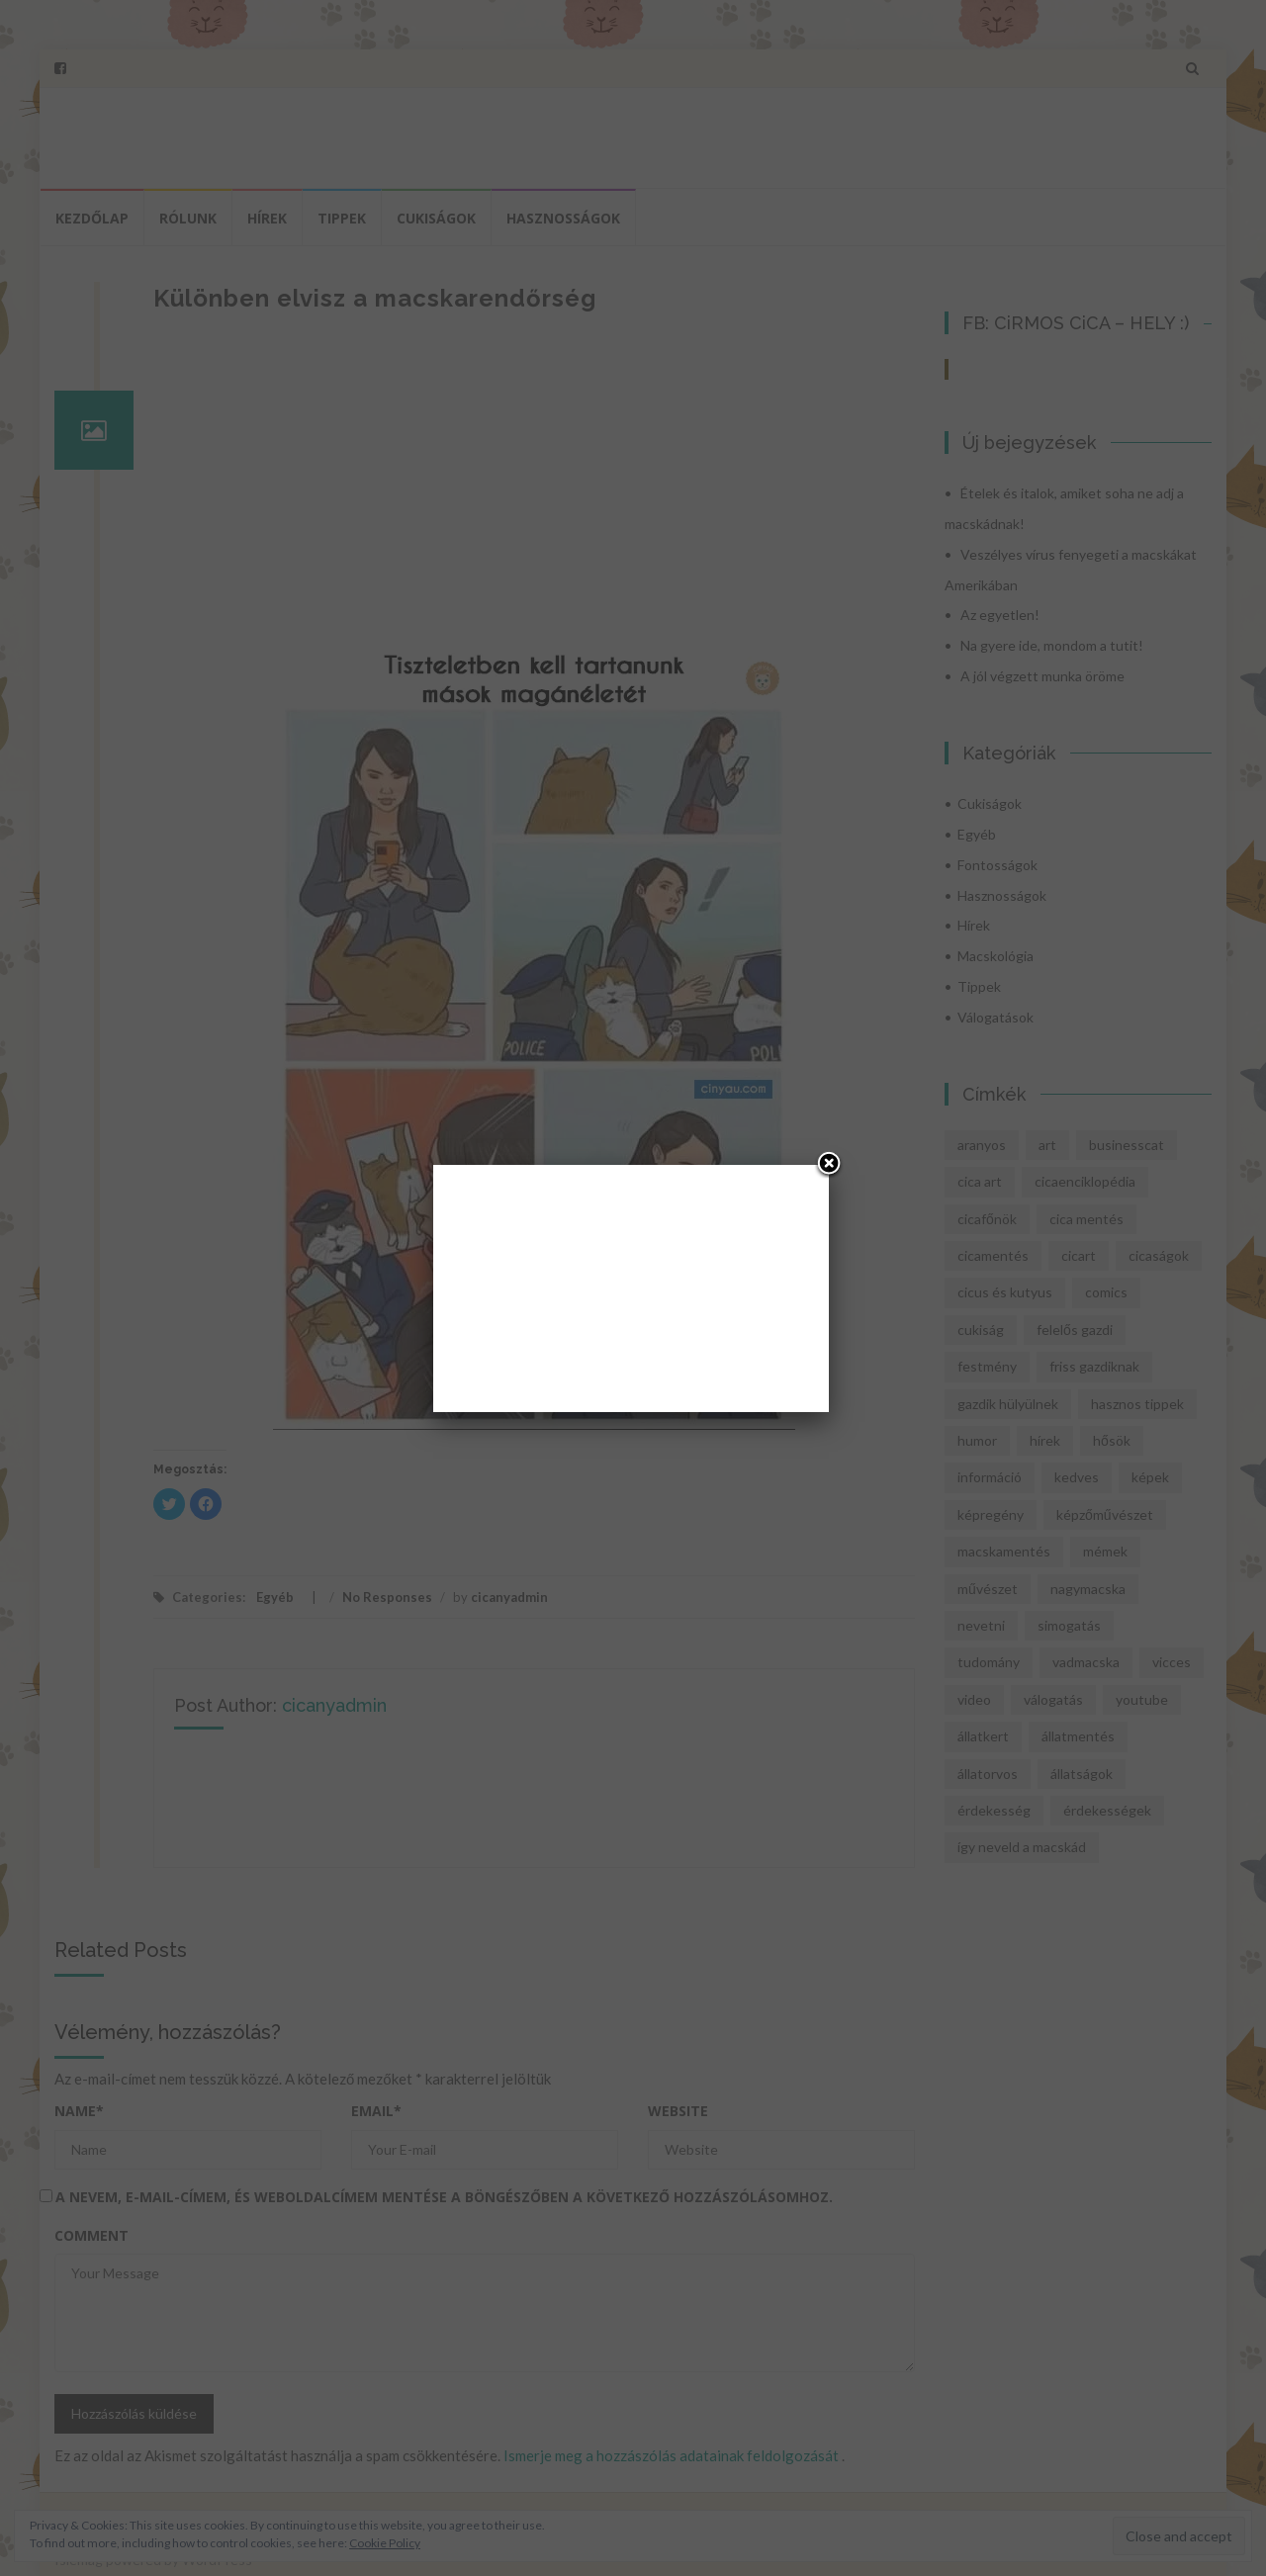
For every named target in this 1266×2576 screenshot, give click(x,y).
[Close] (829, 1165)
